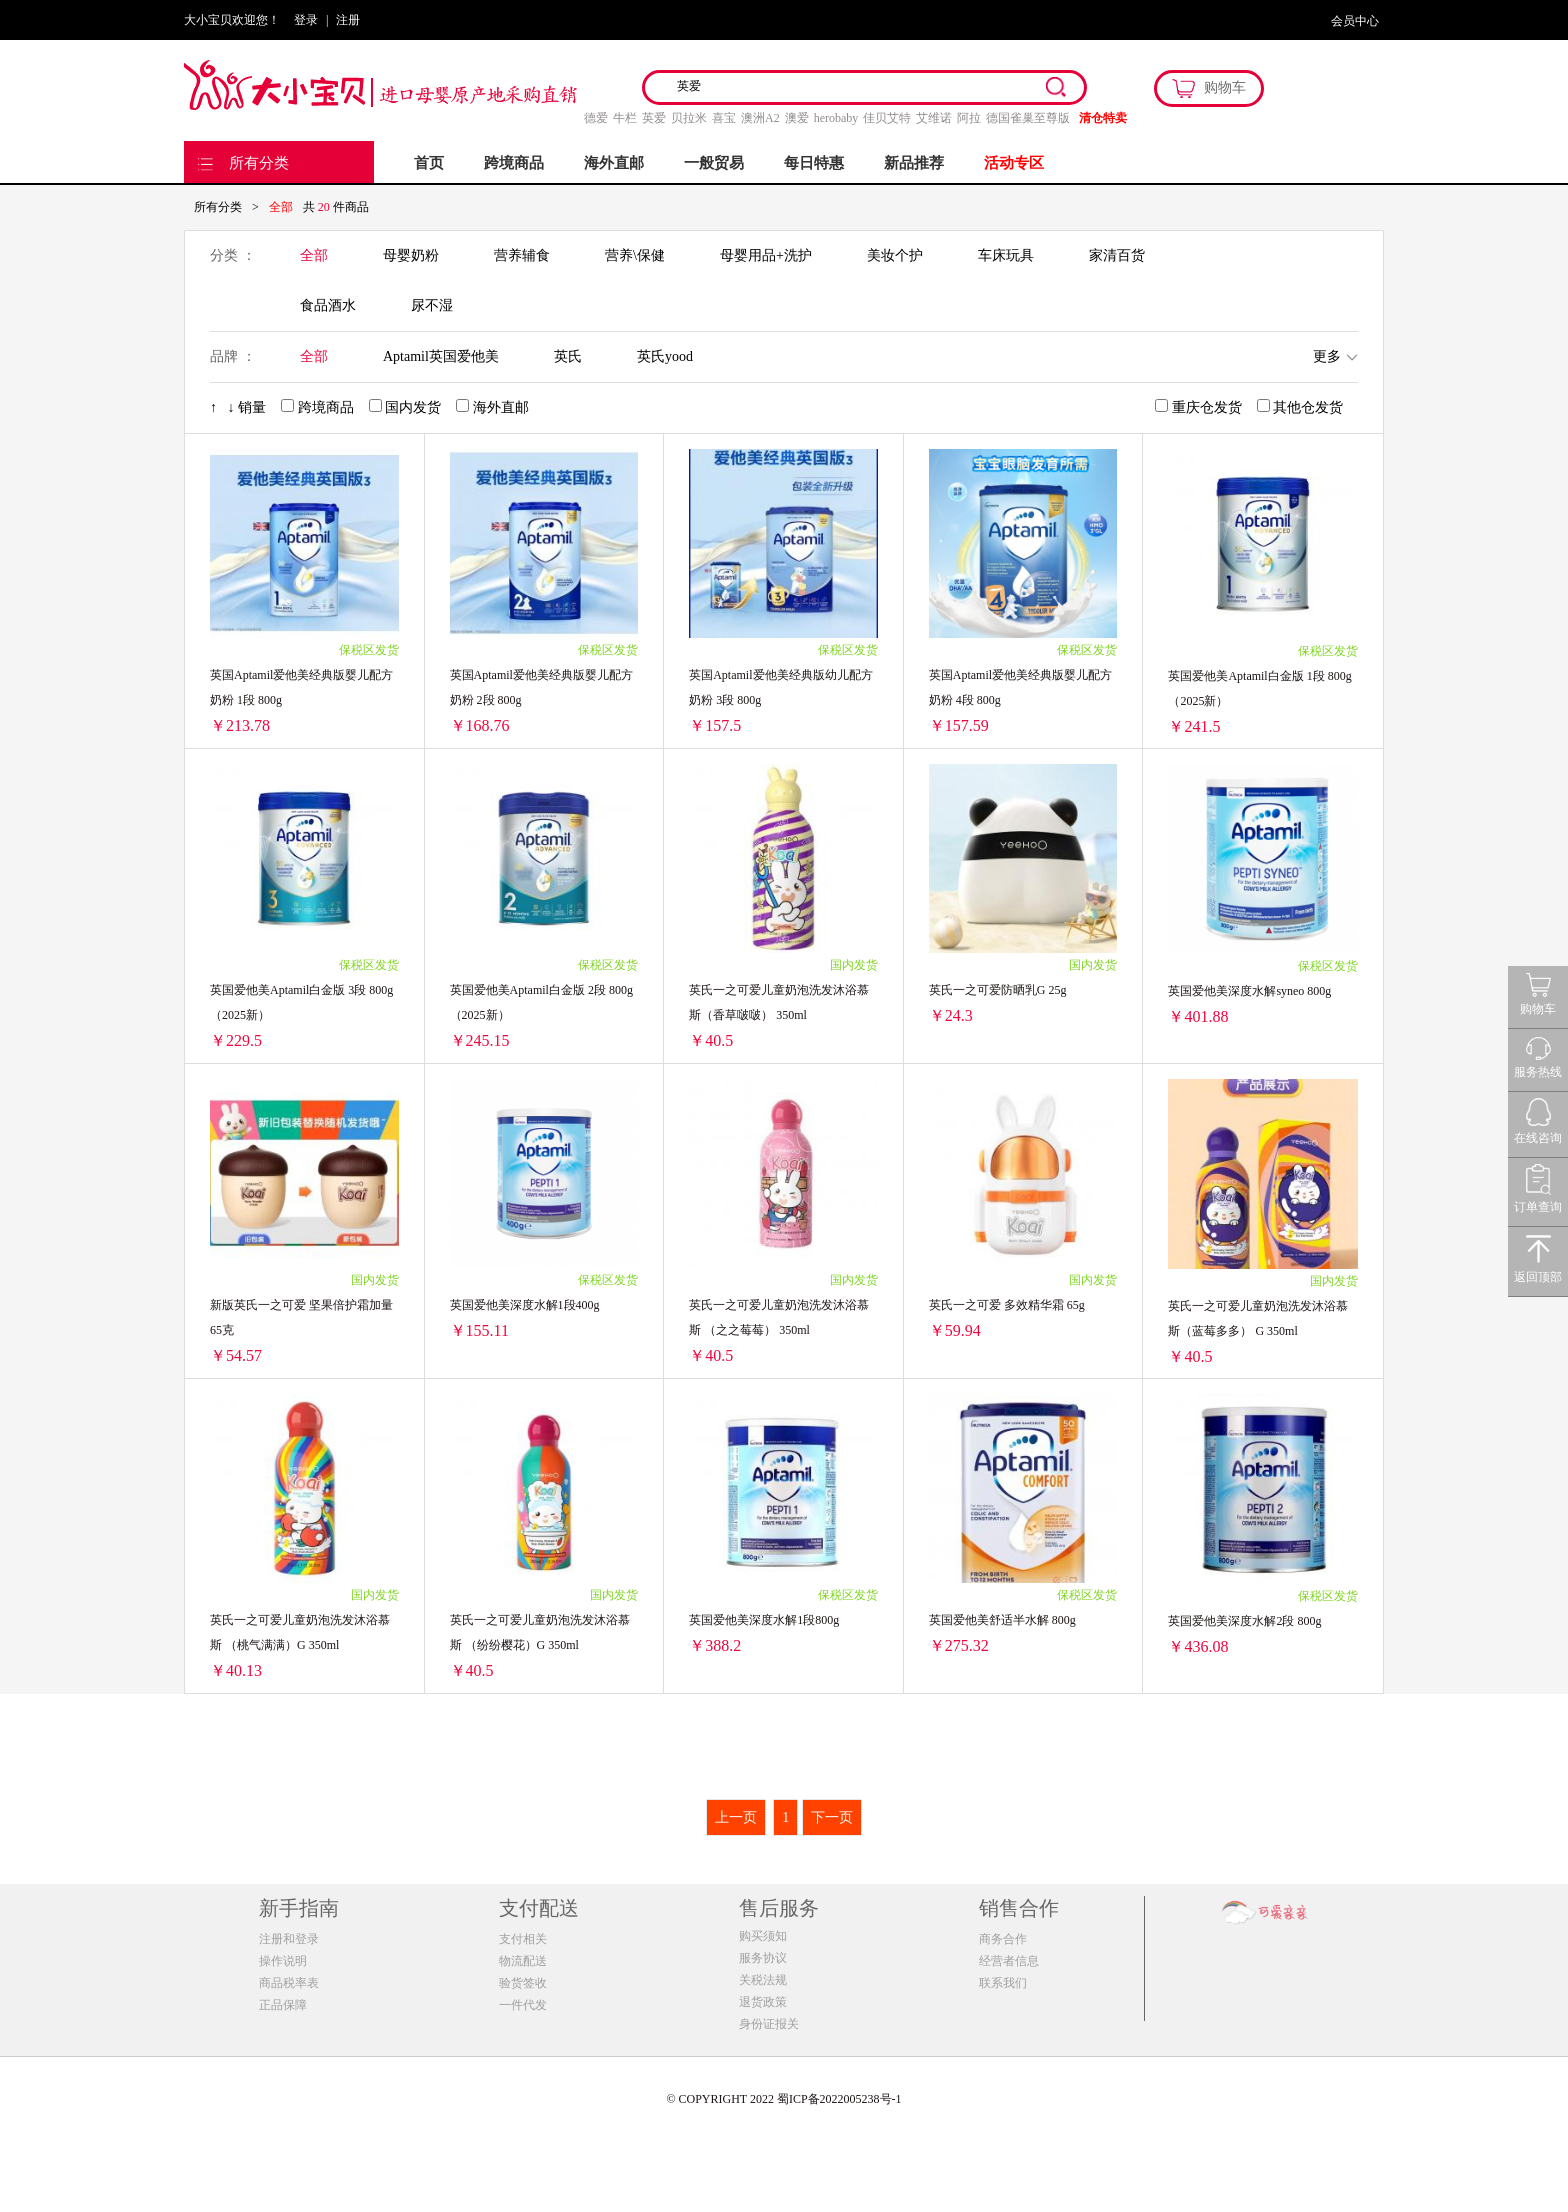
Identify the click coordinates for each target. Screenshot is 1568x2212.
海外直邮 (614, 163)
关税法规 (763, 1980)
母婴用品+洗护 (766, 255)
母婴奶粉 (411, 255)
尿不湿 (432, 305)
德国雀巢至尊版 (1028, 118)
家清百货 (1117, 255)
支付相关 (523, 1939)
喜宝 (724, 118)
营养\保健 (635, 255)
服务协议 (763, 1958)
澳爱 (797, 118)
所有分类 (259, 163)
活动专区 (1014, 163)
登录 (306, 20)
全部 (314, 255)
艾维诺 (934, 118)
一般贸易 (714, 163)
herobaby (836, 118)
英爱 (654, 118)
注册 (348, 20)
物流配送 (523, 1961)
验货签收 (523, 1983)
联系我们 (1003, 1983)
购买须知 (763, 1936)
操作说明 (283, 1961)
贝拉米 (689, 118)
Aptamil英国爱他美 (441, 356)
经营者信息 (1009, 1961)
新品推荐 (914, 163)
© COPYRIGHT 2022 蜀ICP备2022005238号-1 (783, 2099)
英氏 (568, 356)
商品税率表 (289, 1983)
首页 (429, 163)
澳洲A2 (760, 118)
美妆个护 (895, 255)
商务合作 (1003, 1939)
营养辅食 (522, 255)
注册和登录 (289, 1939)
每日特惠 (814, 163)
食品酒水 (328, 305)
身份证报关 (769, 2024)
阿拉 (969, 118)
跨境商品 (514, 163)
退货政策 (763, 2002)
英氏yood (665, 356)
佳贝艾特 (887, 118)
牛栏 (625, 118)
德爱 (596, 118)
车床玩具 (1006, 255)
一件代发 (523, 2005)
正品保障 (283, 2005)
